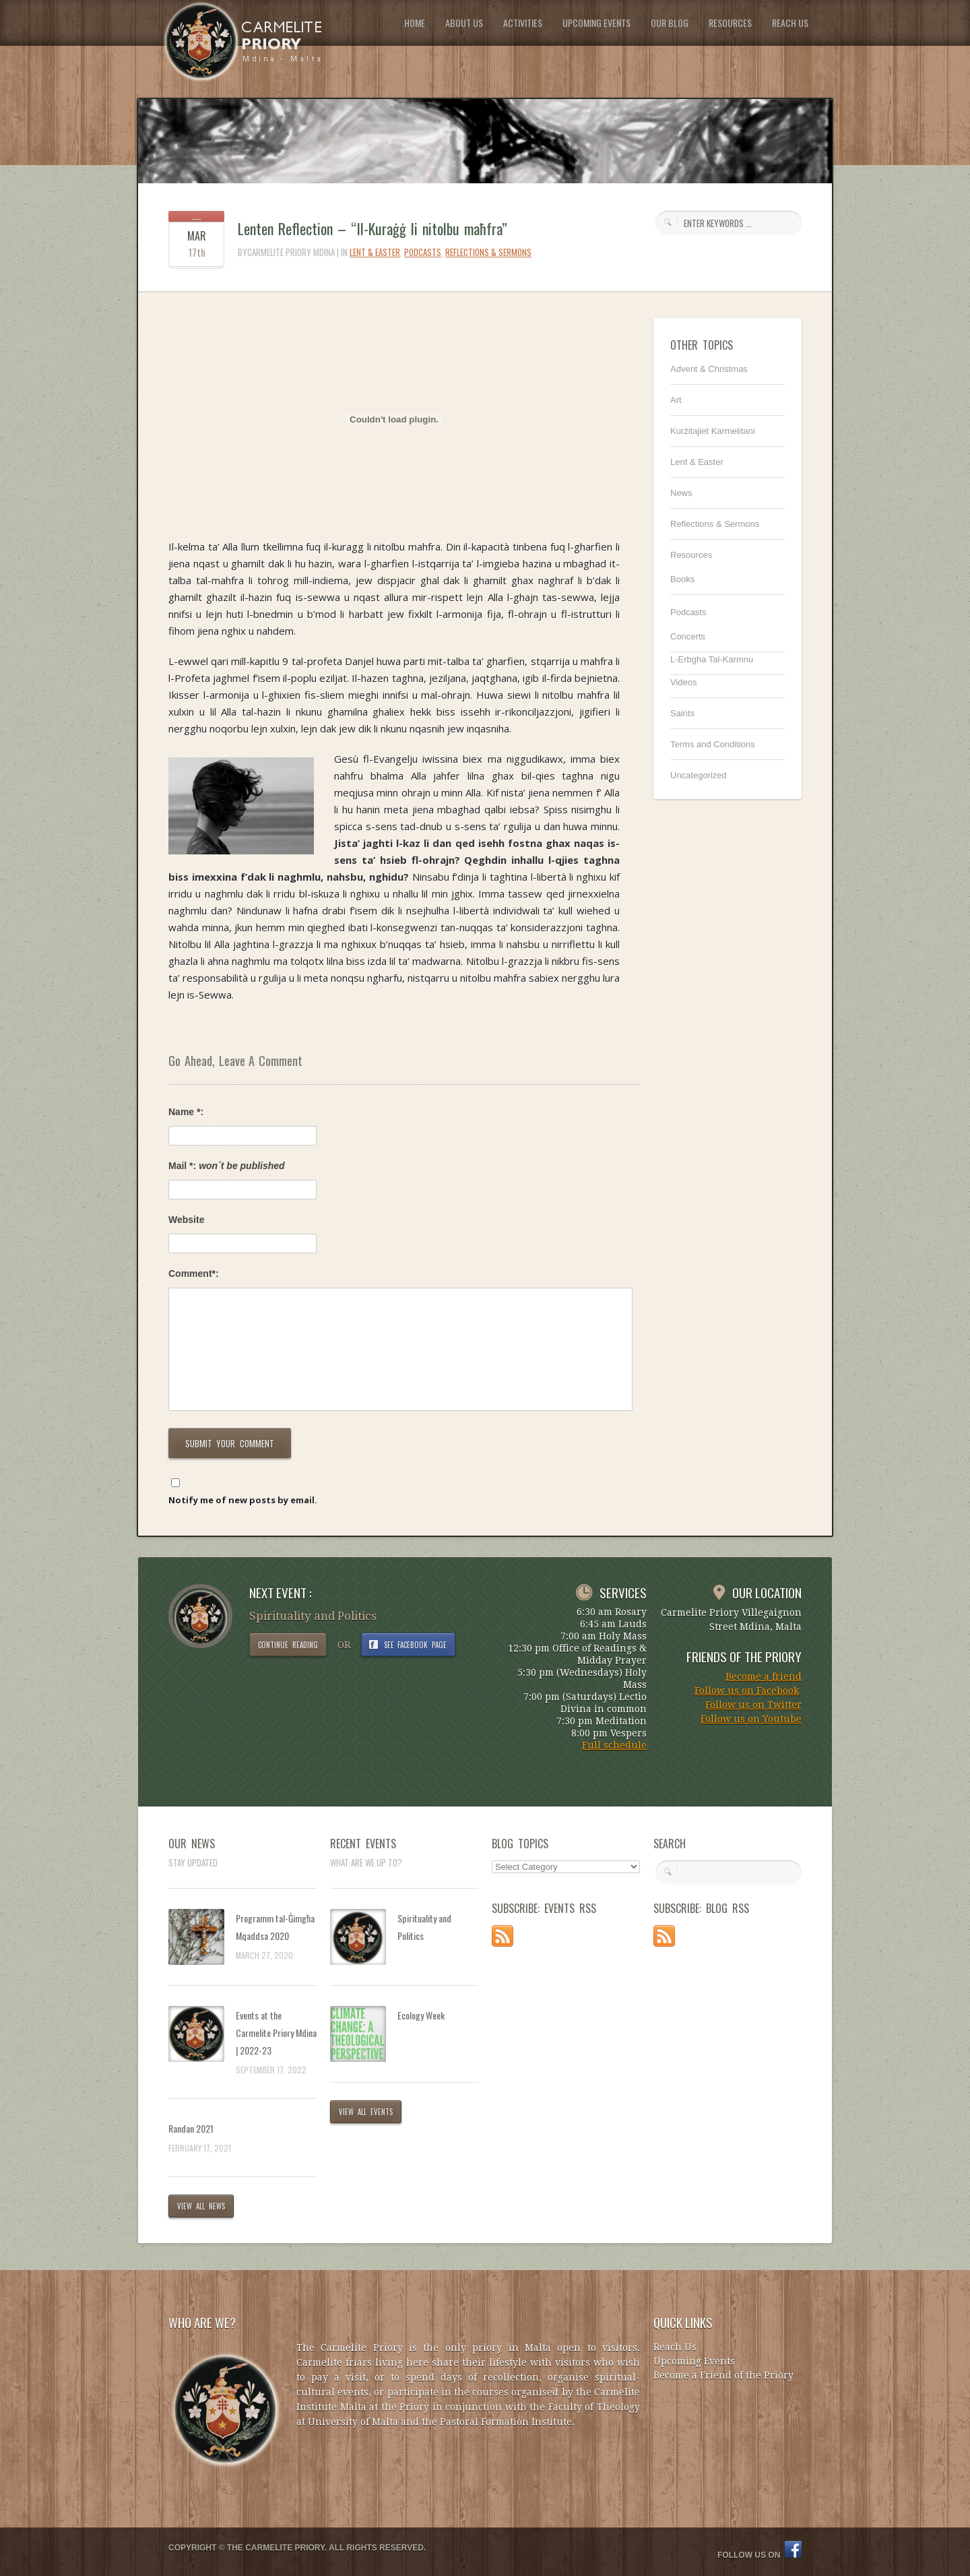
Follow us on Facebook (746, 1690)
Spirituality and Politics (424, 1927)
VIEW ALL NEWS (201, 2206)
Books (682, 579)
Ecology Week (421, 2015)
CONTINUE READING (288, 1644)
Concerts (687, 636)
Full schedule (614, 1745)
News (681, 493)
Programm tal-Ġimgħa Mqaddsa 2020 (275, 1927)
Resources (691, 555)
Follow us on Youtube (751, 1719)
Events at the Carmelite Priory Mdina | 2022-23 (276, 2032)
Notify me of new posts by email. (242, 1500)
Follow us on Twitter (753, 1704)
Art (676, 400)
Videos (683, 682)
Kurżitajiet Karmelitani (712, 431)
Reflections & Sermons (488, 252)
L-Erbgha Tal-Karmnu (711, 659)
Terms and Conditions (712, 744)
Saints (682, 713)
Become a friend (763, 1676)
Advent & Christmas (709, 369)
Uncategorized (698, 775)
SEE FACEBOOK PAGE (415, 1644)
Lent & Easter (375, 252)
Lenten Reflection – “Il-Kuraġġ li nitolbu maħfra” (372, 228)
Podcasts (422, 252)
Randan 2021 (191, 2128)
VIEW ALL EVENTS (366, 2111)
